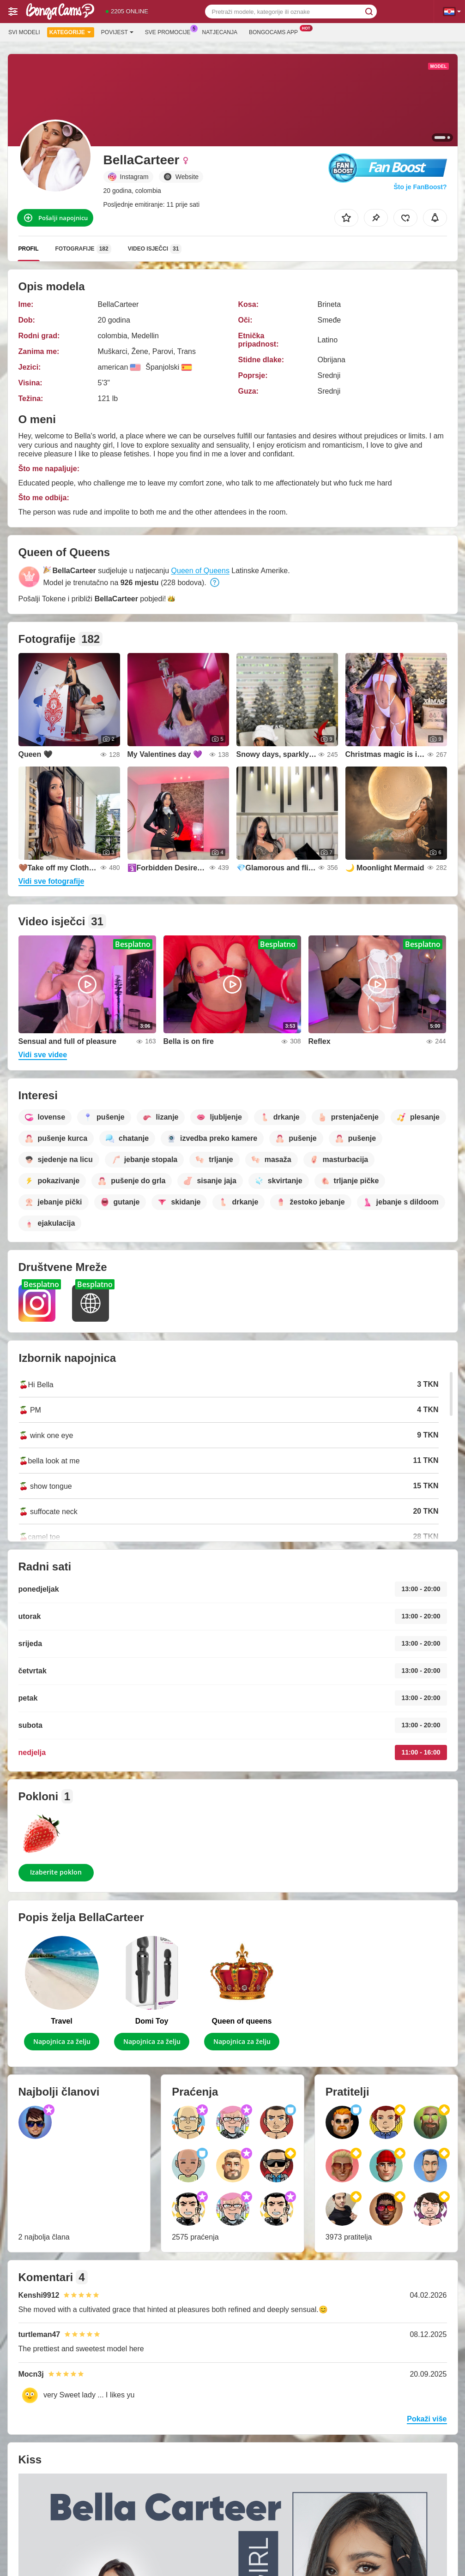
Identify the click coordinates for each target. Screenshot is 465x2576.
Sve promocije (170, 31)
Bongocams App (275, 31)
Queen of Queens (200, 571)
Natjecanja (219, 32)
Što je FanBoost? (420, 187)
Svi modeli (24, 32)
